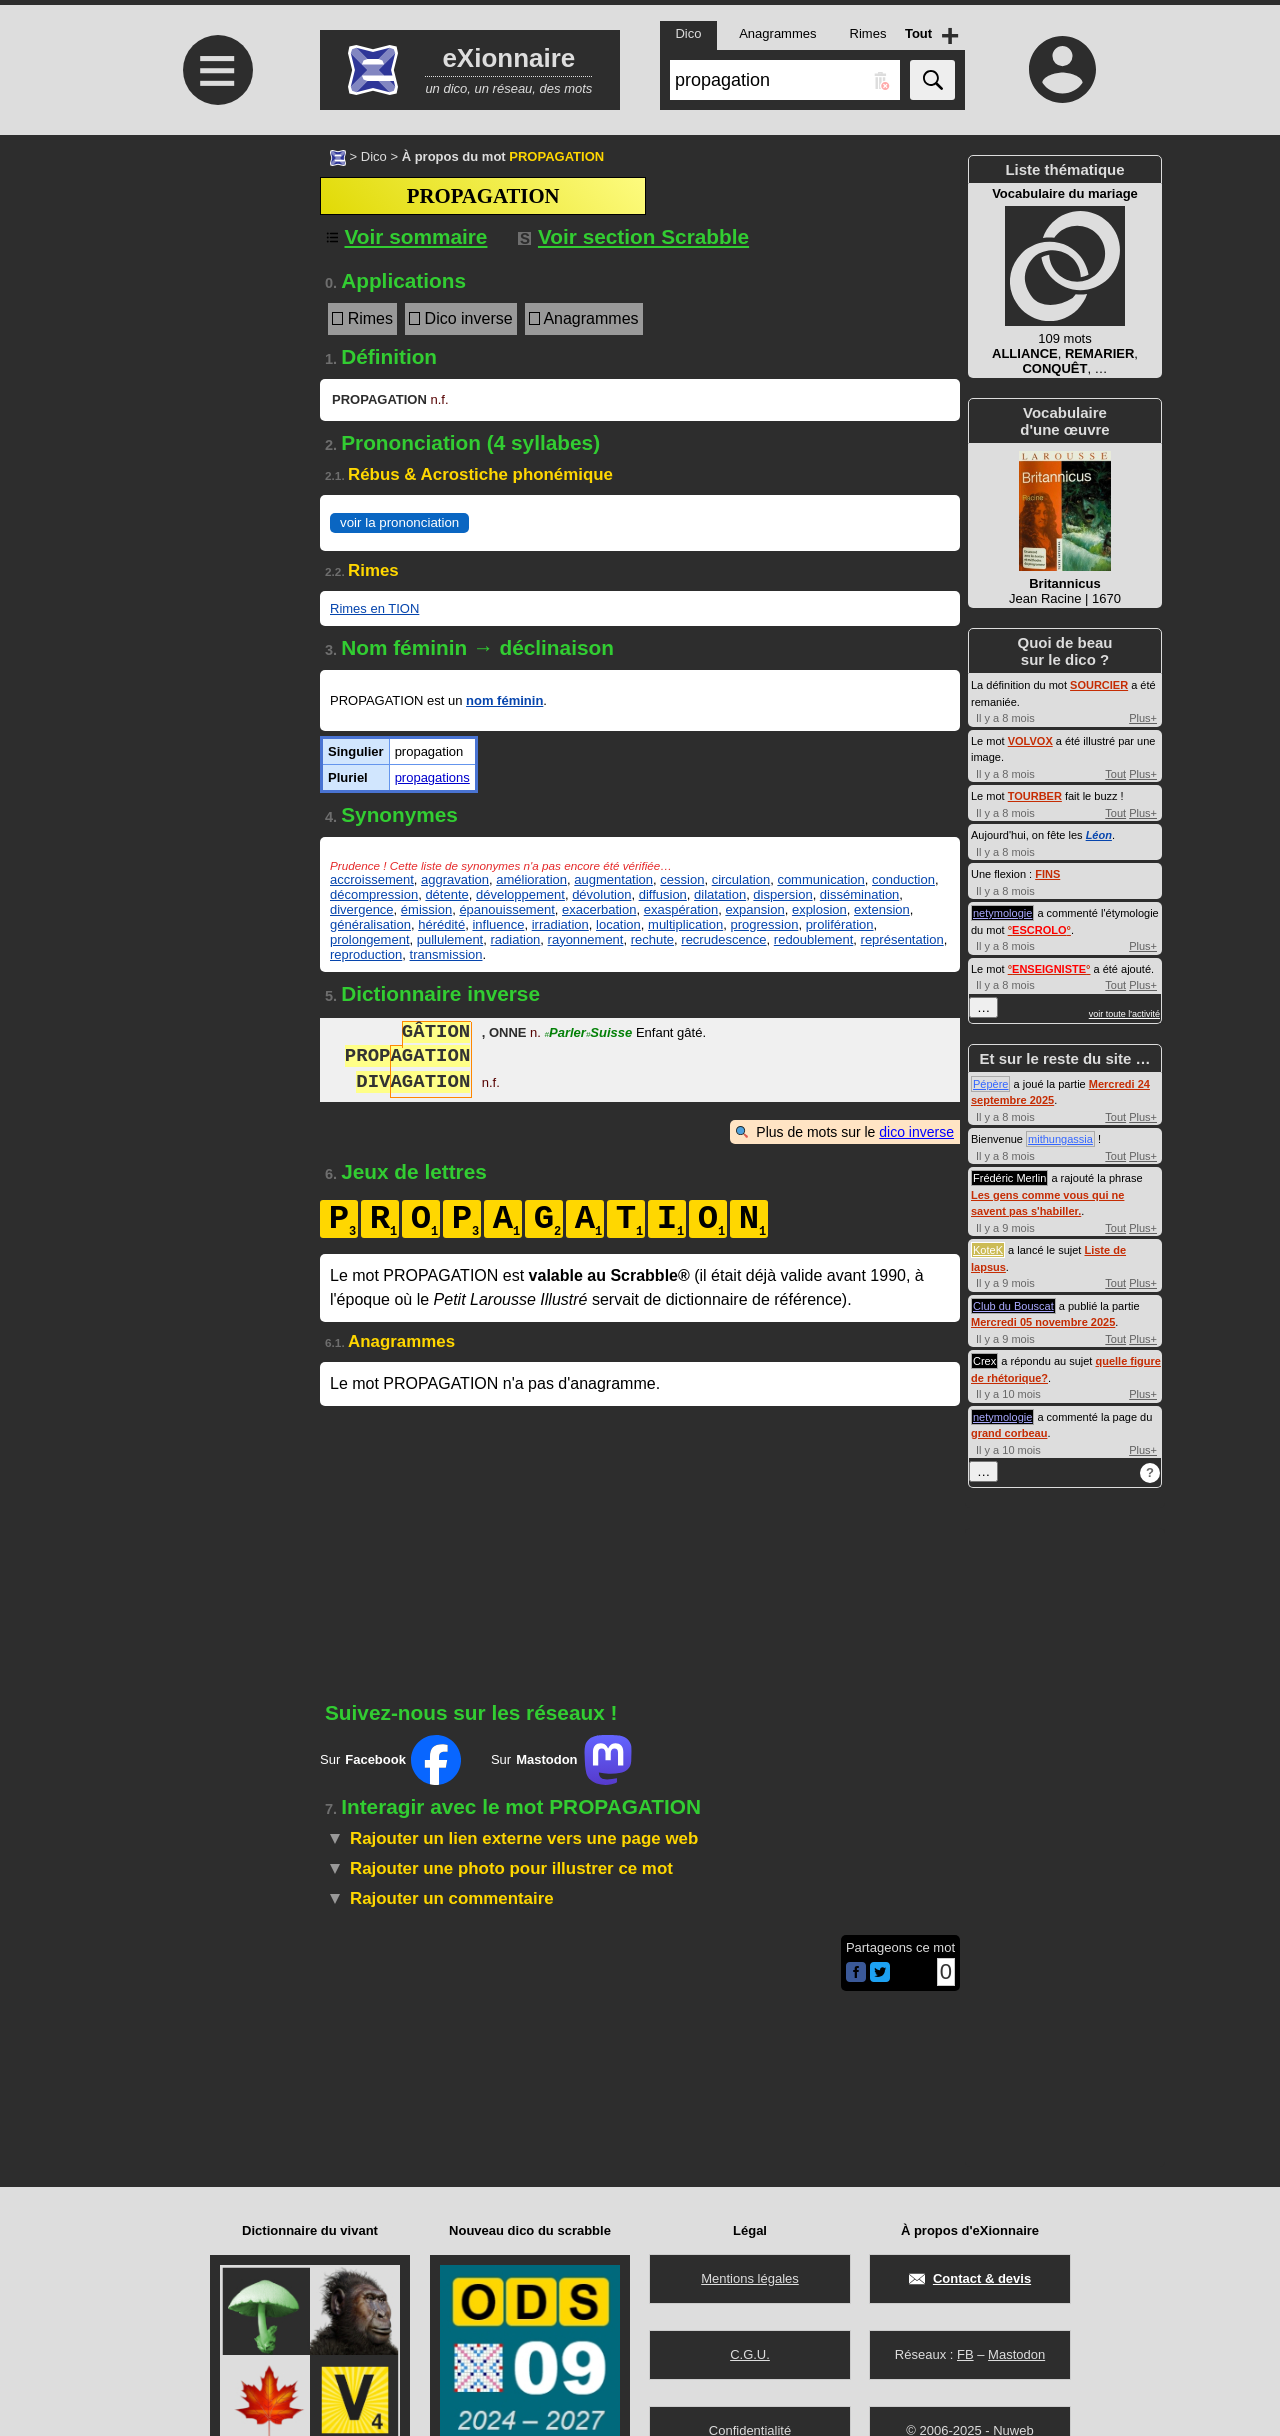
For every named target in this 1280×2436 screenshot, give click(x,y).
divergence (362, 909)
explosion (819, 909)
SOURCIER (1099, 685)
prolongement (370, 939)
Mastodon (1016, 2354)
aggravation (455, 879)
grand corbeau (1009, 1433)
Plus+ (1143, 718)
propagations (432, 777)
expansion (754, 909)
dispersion (782, 894)
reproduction (366, 954)
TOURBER (1035, 796)
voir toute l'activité (1124, 1014)
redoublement (814, 939)
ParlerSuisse (589, 1034)
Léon (1099, 835)
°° (1039, 930)
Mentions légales (750, 2278)
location (618, 924)
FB (965, 2354)
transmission (446, 954)
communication (820, 879)
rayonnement (586, 939)
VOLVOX (1030, 741)
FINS (1047, 874)
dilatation (720, 894)
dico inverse (916, 1132)
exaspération (681, 909)
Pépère (990, 1084)
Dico (374, 156)
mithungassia (1060, 1139)
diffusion (663, 894)
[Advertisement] (215, 302)
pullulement (450, 939)
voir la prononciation (399, 522)
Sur (390, 1760)
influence (498, 924)
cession (682, 879)
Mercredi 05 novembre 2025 (1043, 1322)
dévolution (601, 894)
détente (446, 894)
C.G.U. (750, 2354)
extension (882, 909)
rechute (652, 939)
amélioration (531, 879)
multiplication (685, 924)
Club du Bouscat (1013, 1306)
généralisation (370, 924)
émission (426, 909)
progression (764, 924)
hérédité (441, 924)
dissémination (860, 894)
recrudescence (723, 939)
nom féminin (504, 700)
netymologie (1002, 913)
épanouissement (506, 909)
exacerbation (599, 909)
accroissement (372, 879)
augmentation (613, 879)
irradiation (560, 924)
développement (520, 894)
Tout (1115, 774)
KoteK (988, 1250)
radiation (515, 939)
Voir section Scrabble (633, 236)
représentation (902, 939)
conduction (903, 879)
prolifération (840, 924)
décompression (374, 894)
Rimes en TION (374, 608)
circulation (741, 879)
